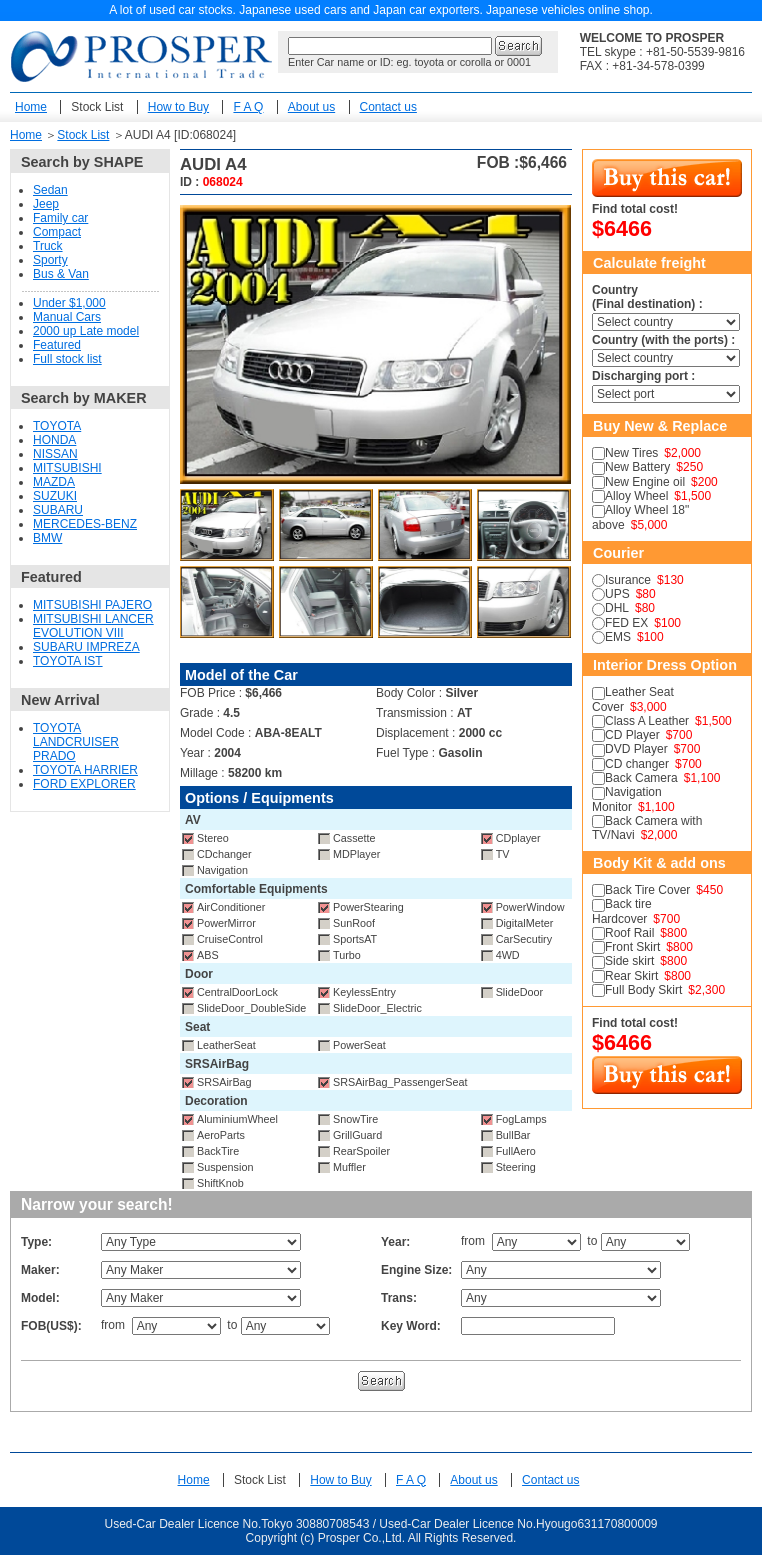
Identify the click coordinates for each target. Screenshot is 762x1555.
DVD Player (636, 749)
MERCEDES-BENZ (85, 524)
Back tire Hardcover (622, 911)
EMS (618, 637)
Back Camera (641, 778)
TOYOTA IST (68, 661)
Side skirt (629, 961)
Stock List (97, 107)
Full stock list (67, 359)
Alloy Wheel (636, 496)
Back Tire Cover (647, 890)
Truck (48, 246)
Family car (60, 218)
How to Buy (178, 107)
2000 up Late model (86, 331)
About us (311, 107)
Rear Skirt (631, 976)
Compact (57, 232)
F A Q (248, 107)
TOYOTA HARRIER (85, 770)
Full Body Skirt (643, 990)
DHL (617, 608)
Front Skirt (632, 947)
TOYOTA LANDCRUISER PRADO (76, 742)
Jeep (46, 204)
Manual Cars (67, 317)
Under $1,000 (69, 303)
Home (31, 107)
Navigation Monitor (627, 799)
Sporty (50, 260)
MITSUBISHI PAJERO (92, 605)
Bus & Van (61, 274)
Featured (57, 345)
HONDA (54, 440)
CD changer (637, 764)
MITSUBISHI (67, 468)
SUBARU (58, 510)
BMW (47, 538)
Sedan (50, 190)
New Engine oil (645, 482)
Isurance (628, 580)
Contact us (388, 107)
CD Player (632, 735)
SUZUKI (55, 496)
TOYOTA (57, 426)
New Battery (637, 467)
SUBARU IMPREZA (86, 647)
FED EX (626, 623)
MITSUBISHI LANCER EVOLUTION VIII (93, 626)
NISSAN (55, 454)
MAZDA (54, 482)
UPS (617, 594)
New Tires (631, 453)
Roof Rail (629, 933)
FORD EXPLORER (84, 784)
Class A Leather (647, 721)
